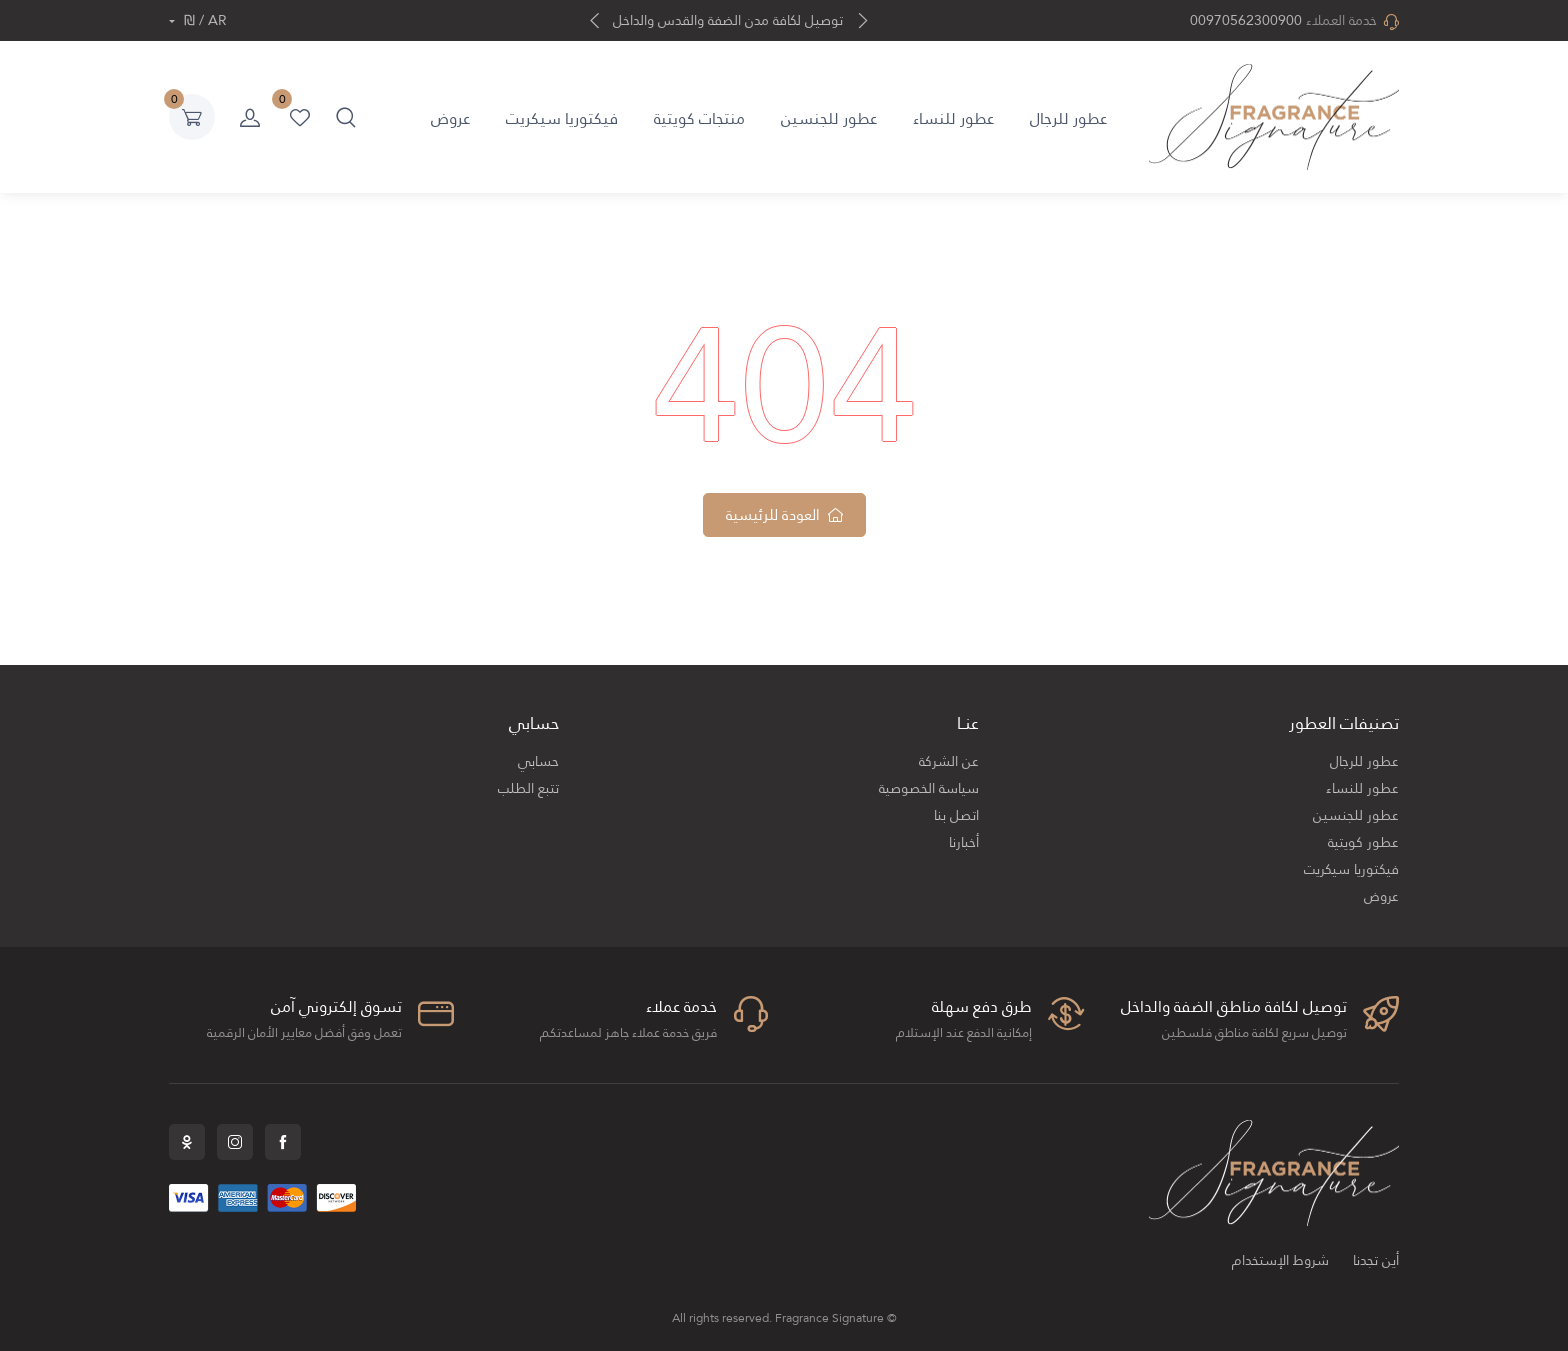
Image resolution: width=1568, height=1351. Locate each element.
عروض (450, 118)
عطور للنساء (953, 118)
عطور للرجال (1068, 118)
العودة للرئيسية (784, 515)
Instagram (235, 1142)
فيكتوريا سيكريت (562, 118)
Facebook (283, 1142)
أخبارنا (964, 842)
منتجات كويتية (699, 118)
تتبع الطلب (528, 788)
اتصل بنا (956, 815)
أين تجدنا (1376, 1260)
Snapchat (187, 1142)
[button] (346, 117)
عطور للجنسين (829, 118)
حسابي (538, 761)
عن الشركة (949, 761)
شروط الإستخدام (1280, 1260)
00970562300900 (1246, 20)
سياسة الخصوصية (929, 788)
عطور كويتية (1363, 842)
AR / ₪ (203, 20)
